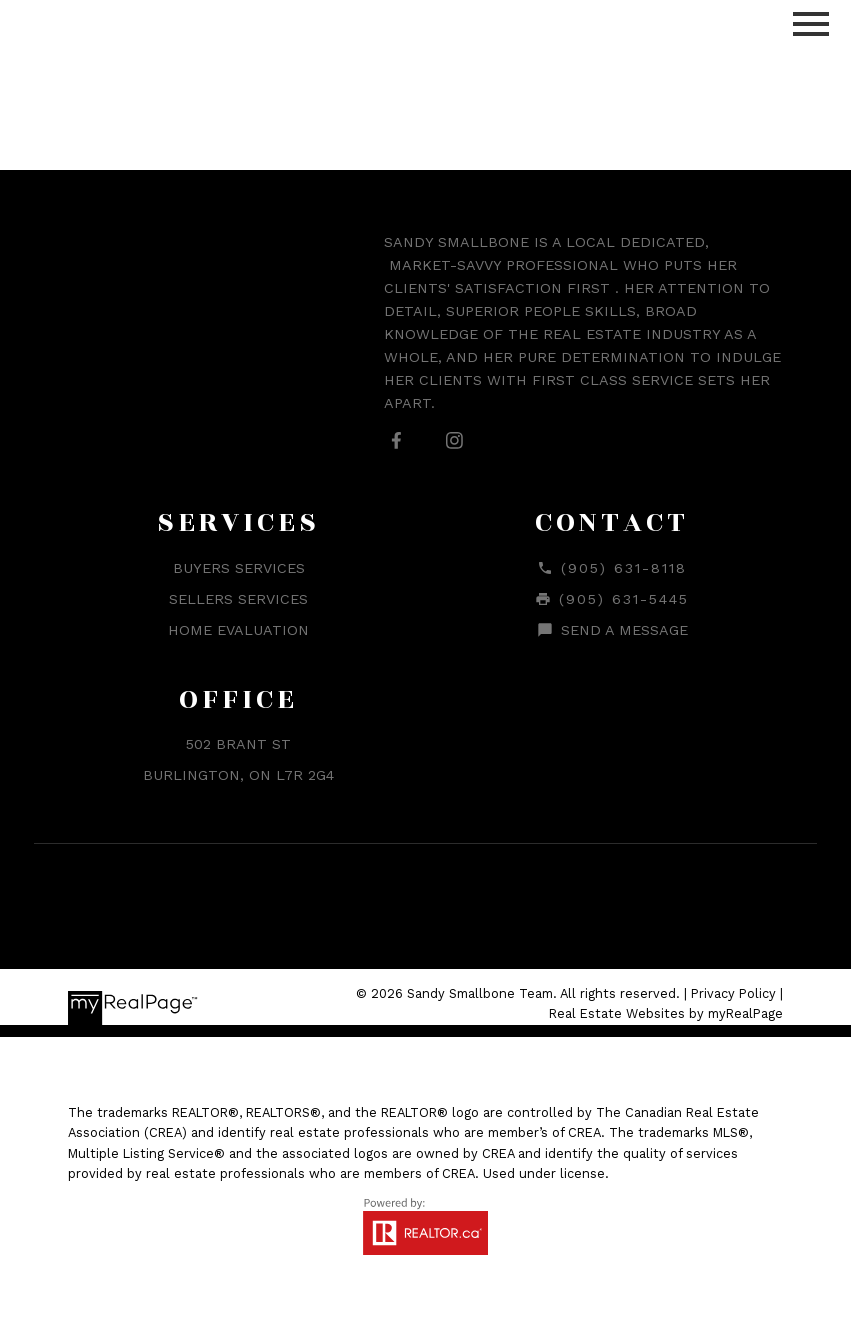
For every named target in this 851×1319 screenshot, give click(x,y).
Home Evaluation (238, 630)
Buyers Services (239, 568)
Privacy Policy (733, 993)
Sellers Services (238, 599)
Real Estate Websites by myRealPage (666, 1013)
